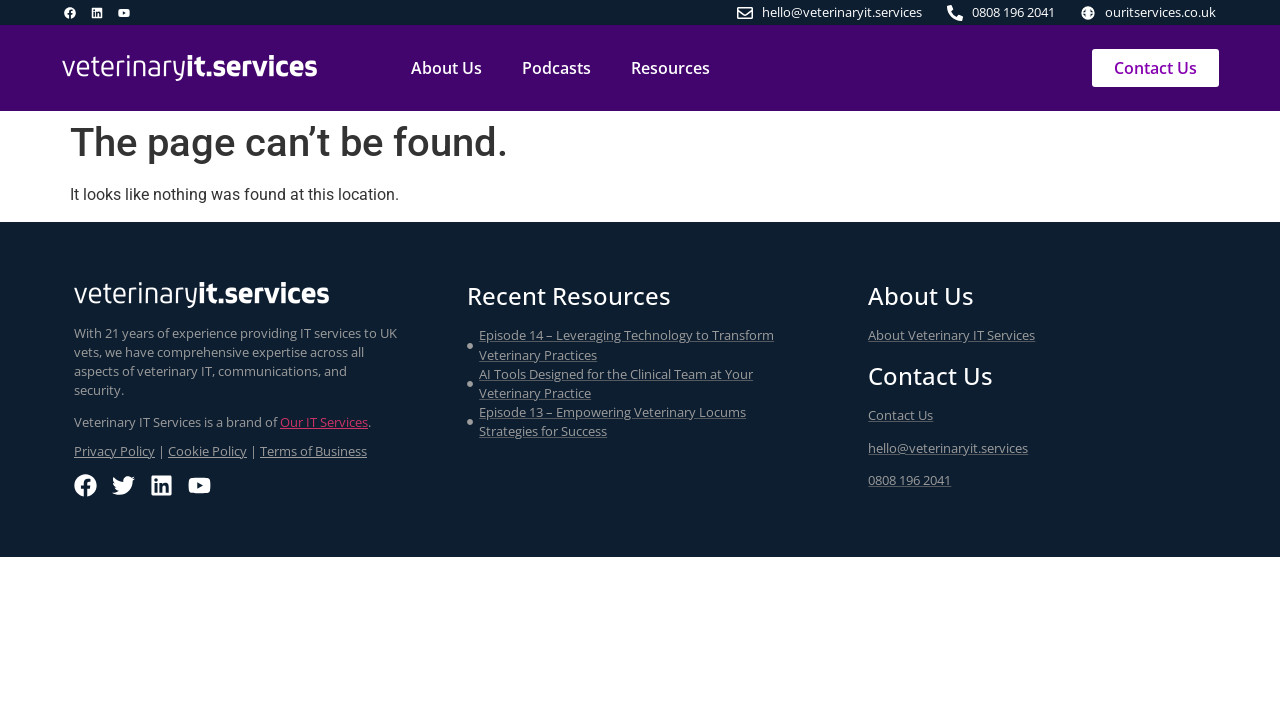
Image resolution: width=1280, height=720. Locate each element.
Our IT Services (324, 422)
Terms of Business (313, 451)
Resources (670, 68)
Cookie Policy (207, 451)
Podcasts (556, 68)
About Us (446, 68)
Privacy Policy (114, 451)
